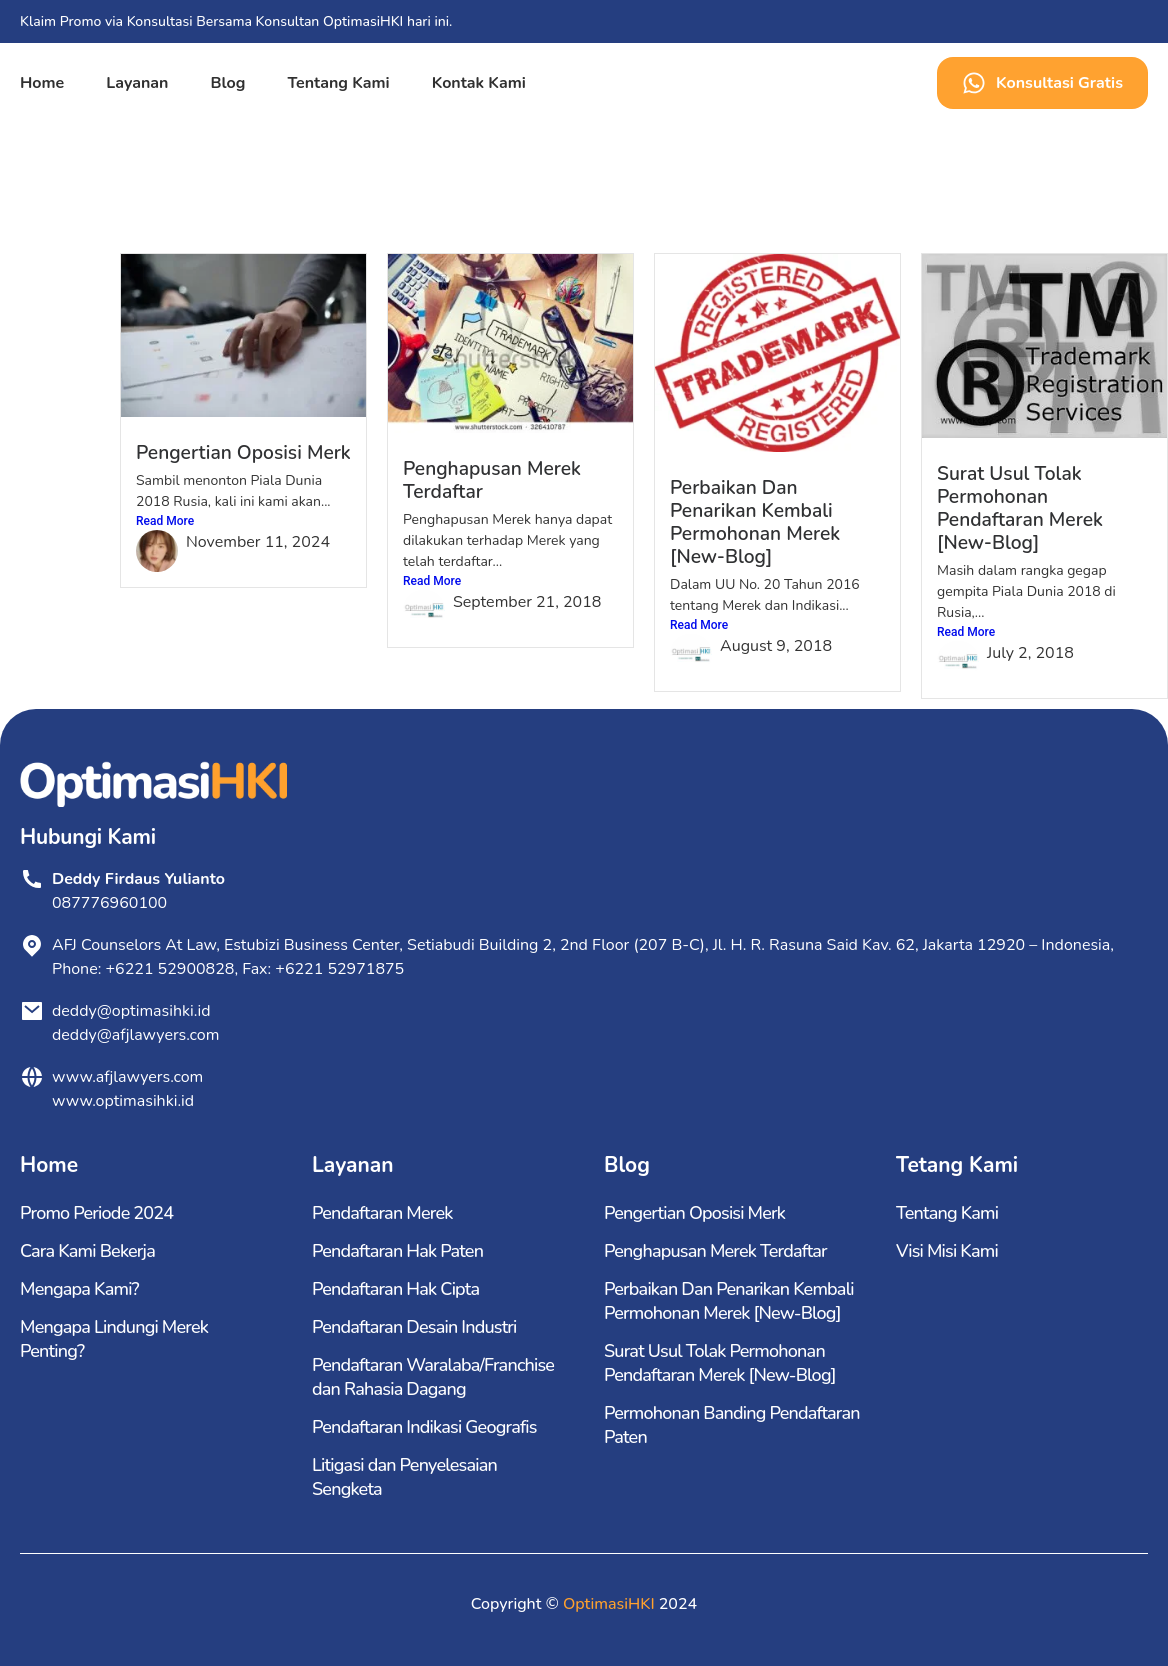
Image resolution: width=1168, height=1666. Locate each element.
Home (42, 83)
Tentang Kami (338, 83)
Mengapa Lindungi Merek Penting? (114, 1339)
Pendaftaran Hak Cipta (395, 1289)
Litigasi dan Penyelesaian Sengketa (404, 1477)
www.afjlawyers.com (127, 1077)
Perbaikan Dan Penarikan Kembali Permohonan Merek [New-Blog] (755, 522)
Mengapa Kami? (79, 1289)
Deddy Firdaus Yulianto (138, 879)
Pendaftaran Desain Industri (414, 1327)
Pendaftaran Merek (382, 1213)
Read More (165, 521)
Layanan (137, 83)
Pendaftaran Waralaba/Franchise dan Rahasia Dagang (433, 1377)
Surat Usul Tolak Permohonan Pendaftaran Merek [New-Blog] (1020, 508)
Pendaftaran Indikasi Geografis (424, 1427)
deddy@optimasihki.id (135, 1011)
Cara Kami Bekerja (87, 1251)
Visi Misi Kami (947, 1251)
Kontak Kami (479, 83)
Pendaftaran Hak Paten (397, 1251)
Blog (227, 83)
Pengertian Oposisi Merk (243, 453)
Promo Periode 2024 (96, 1213)
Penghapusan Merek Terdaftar (492, 480)
